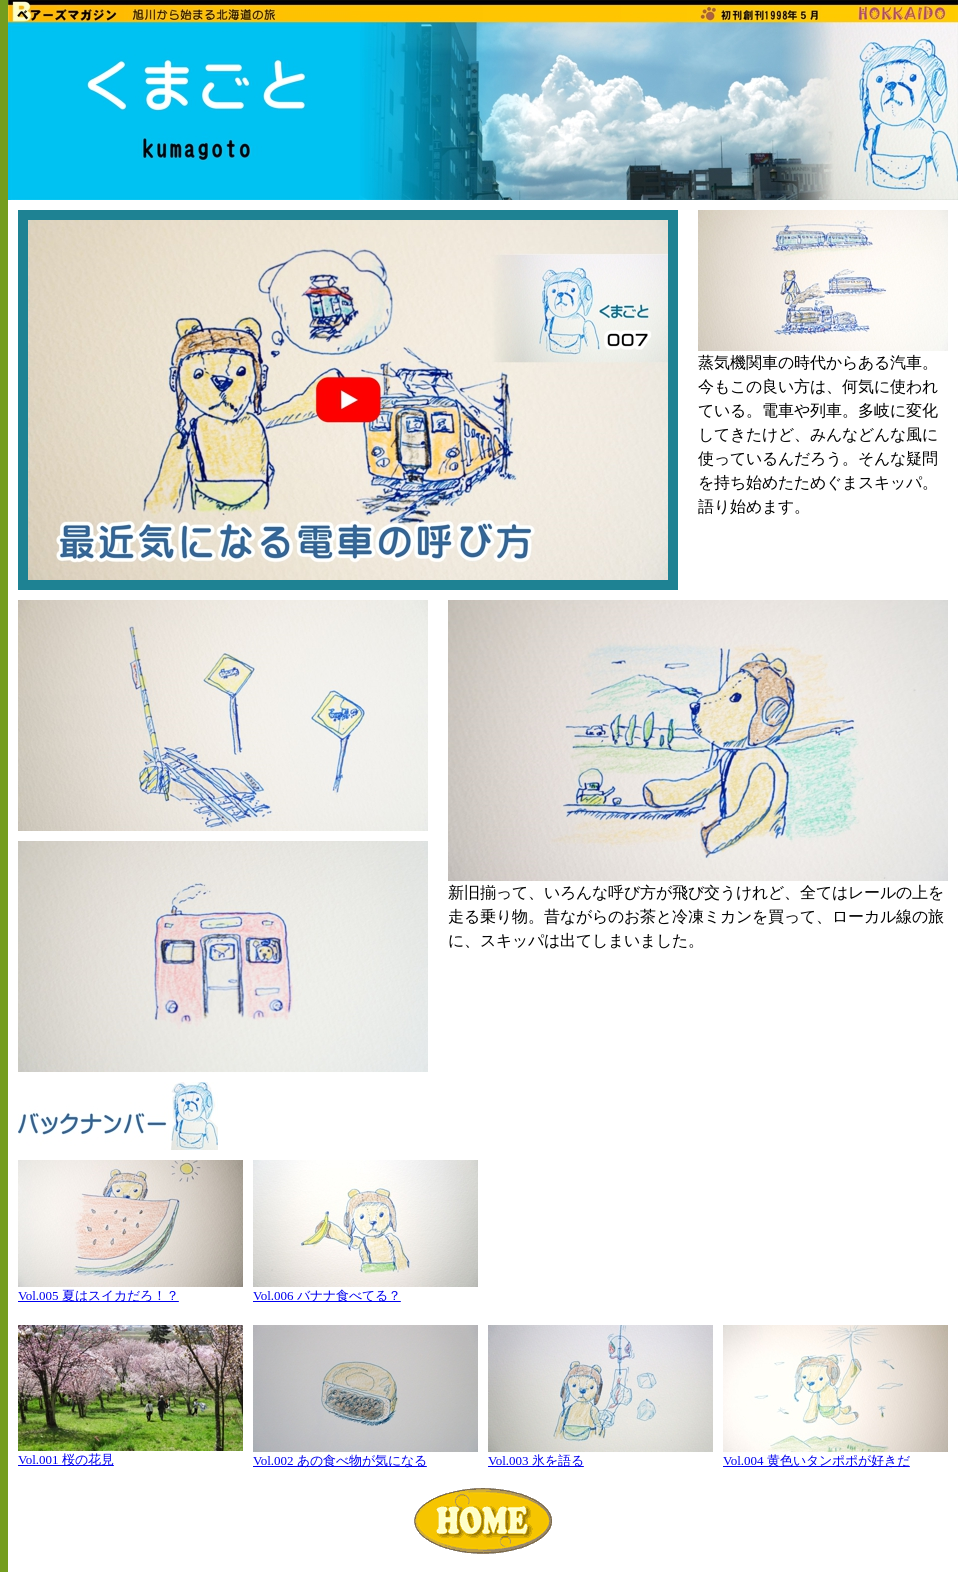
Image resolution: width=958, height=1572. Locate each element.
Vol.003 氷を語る (536, 1460)
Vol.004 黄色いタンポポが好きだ (816, 1460)
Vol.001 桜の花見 (66, 1459)
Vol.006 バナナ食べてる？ (327, 1295)
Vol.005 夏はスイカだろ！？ (98, 1295)
